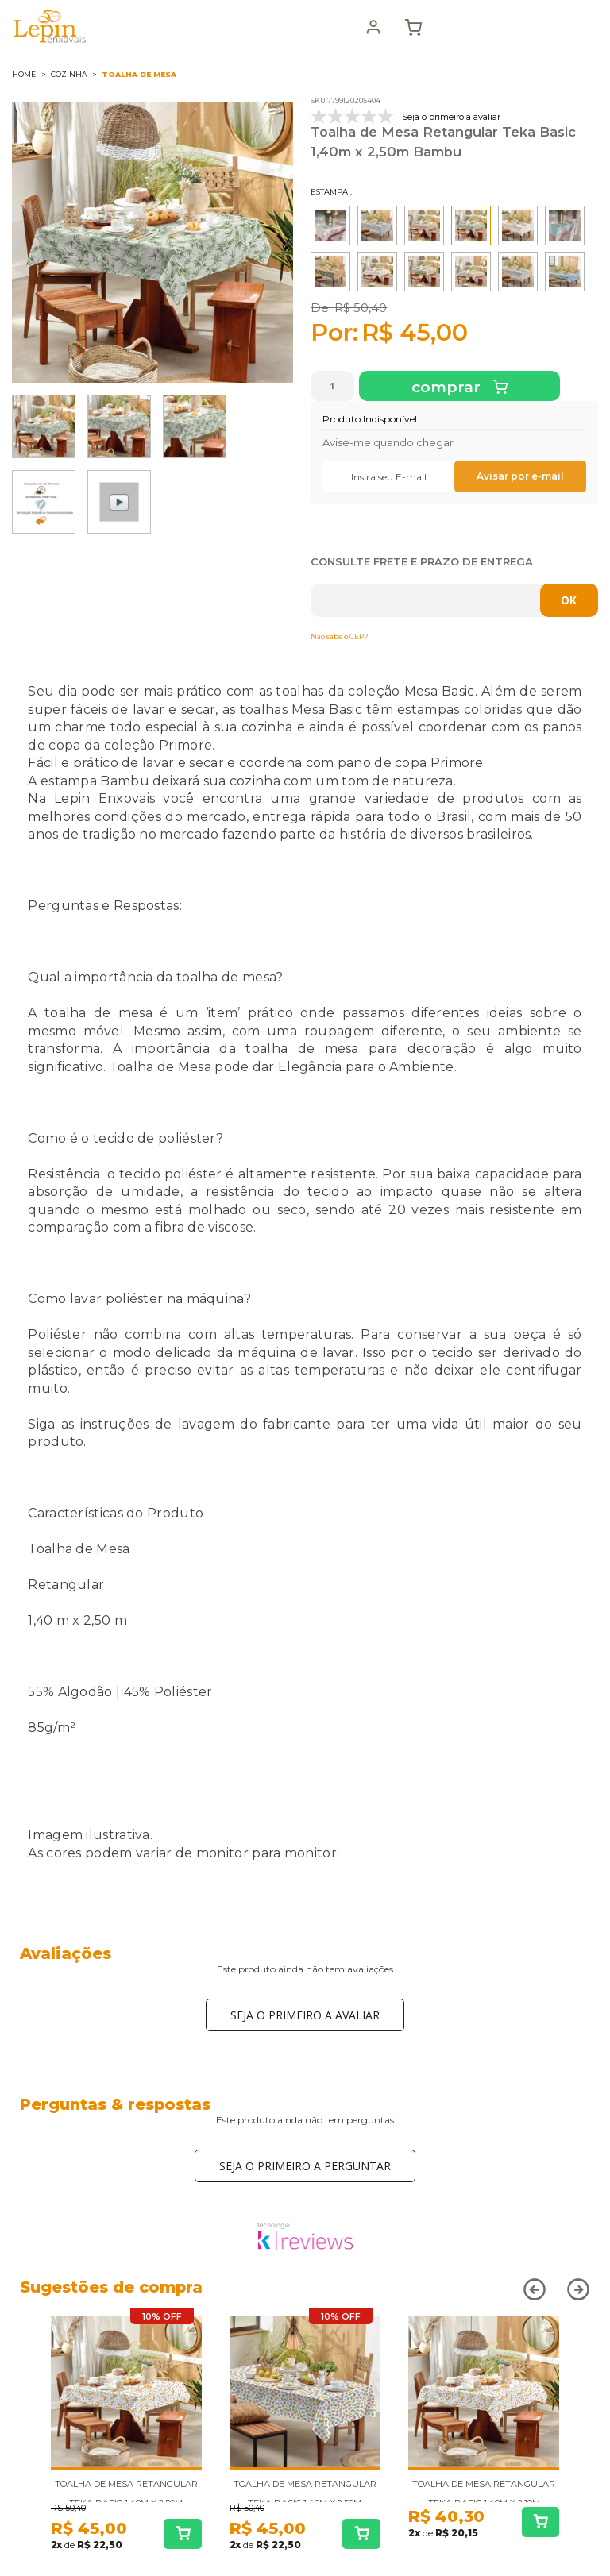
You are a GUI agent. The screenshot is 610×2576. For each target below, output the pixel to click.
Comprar (448, 387)
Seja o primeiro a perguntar (305, 2165)
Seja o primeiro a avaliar (305, 2015)
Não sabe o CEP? (340, 636)
